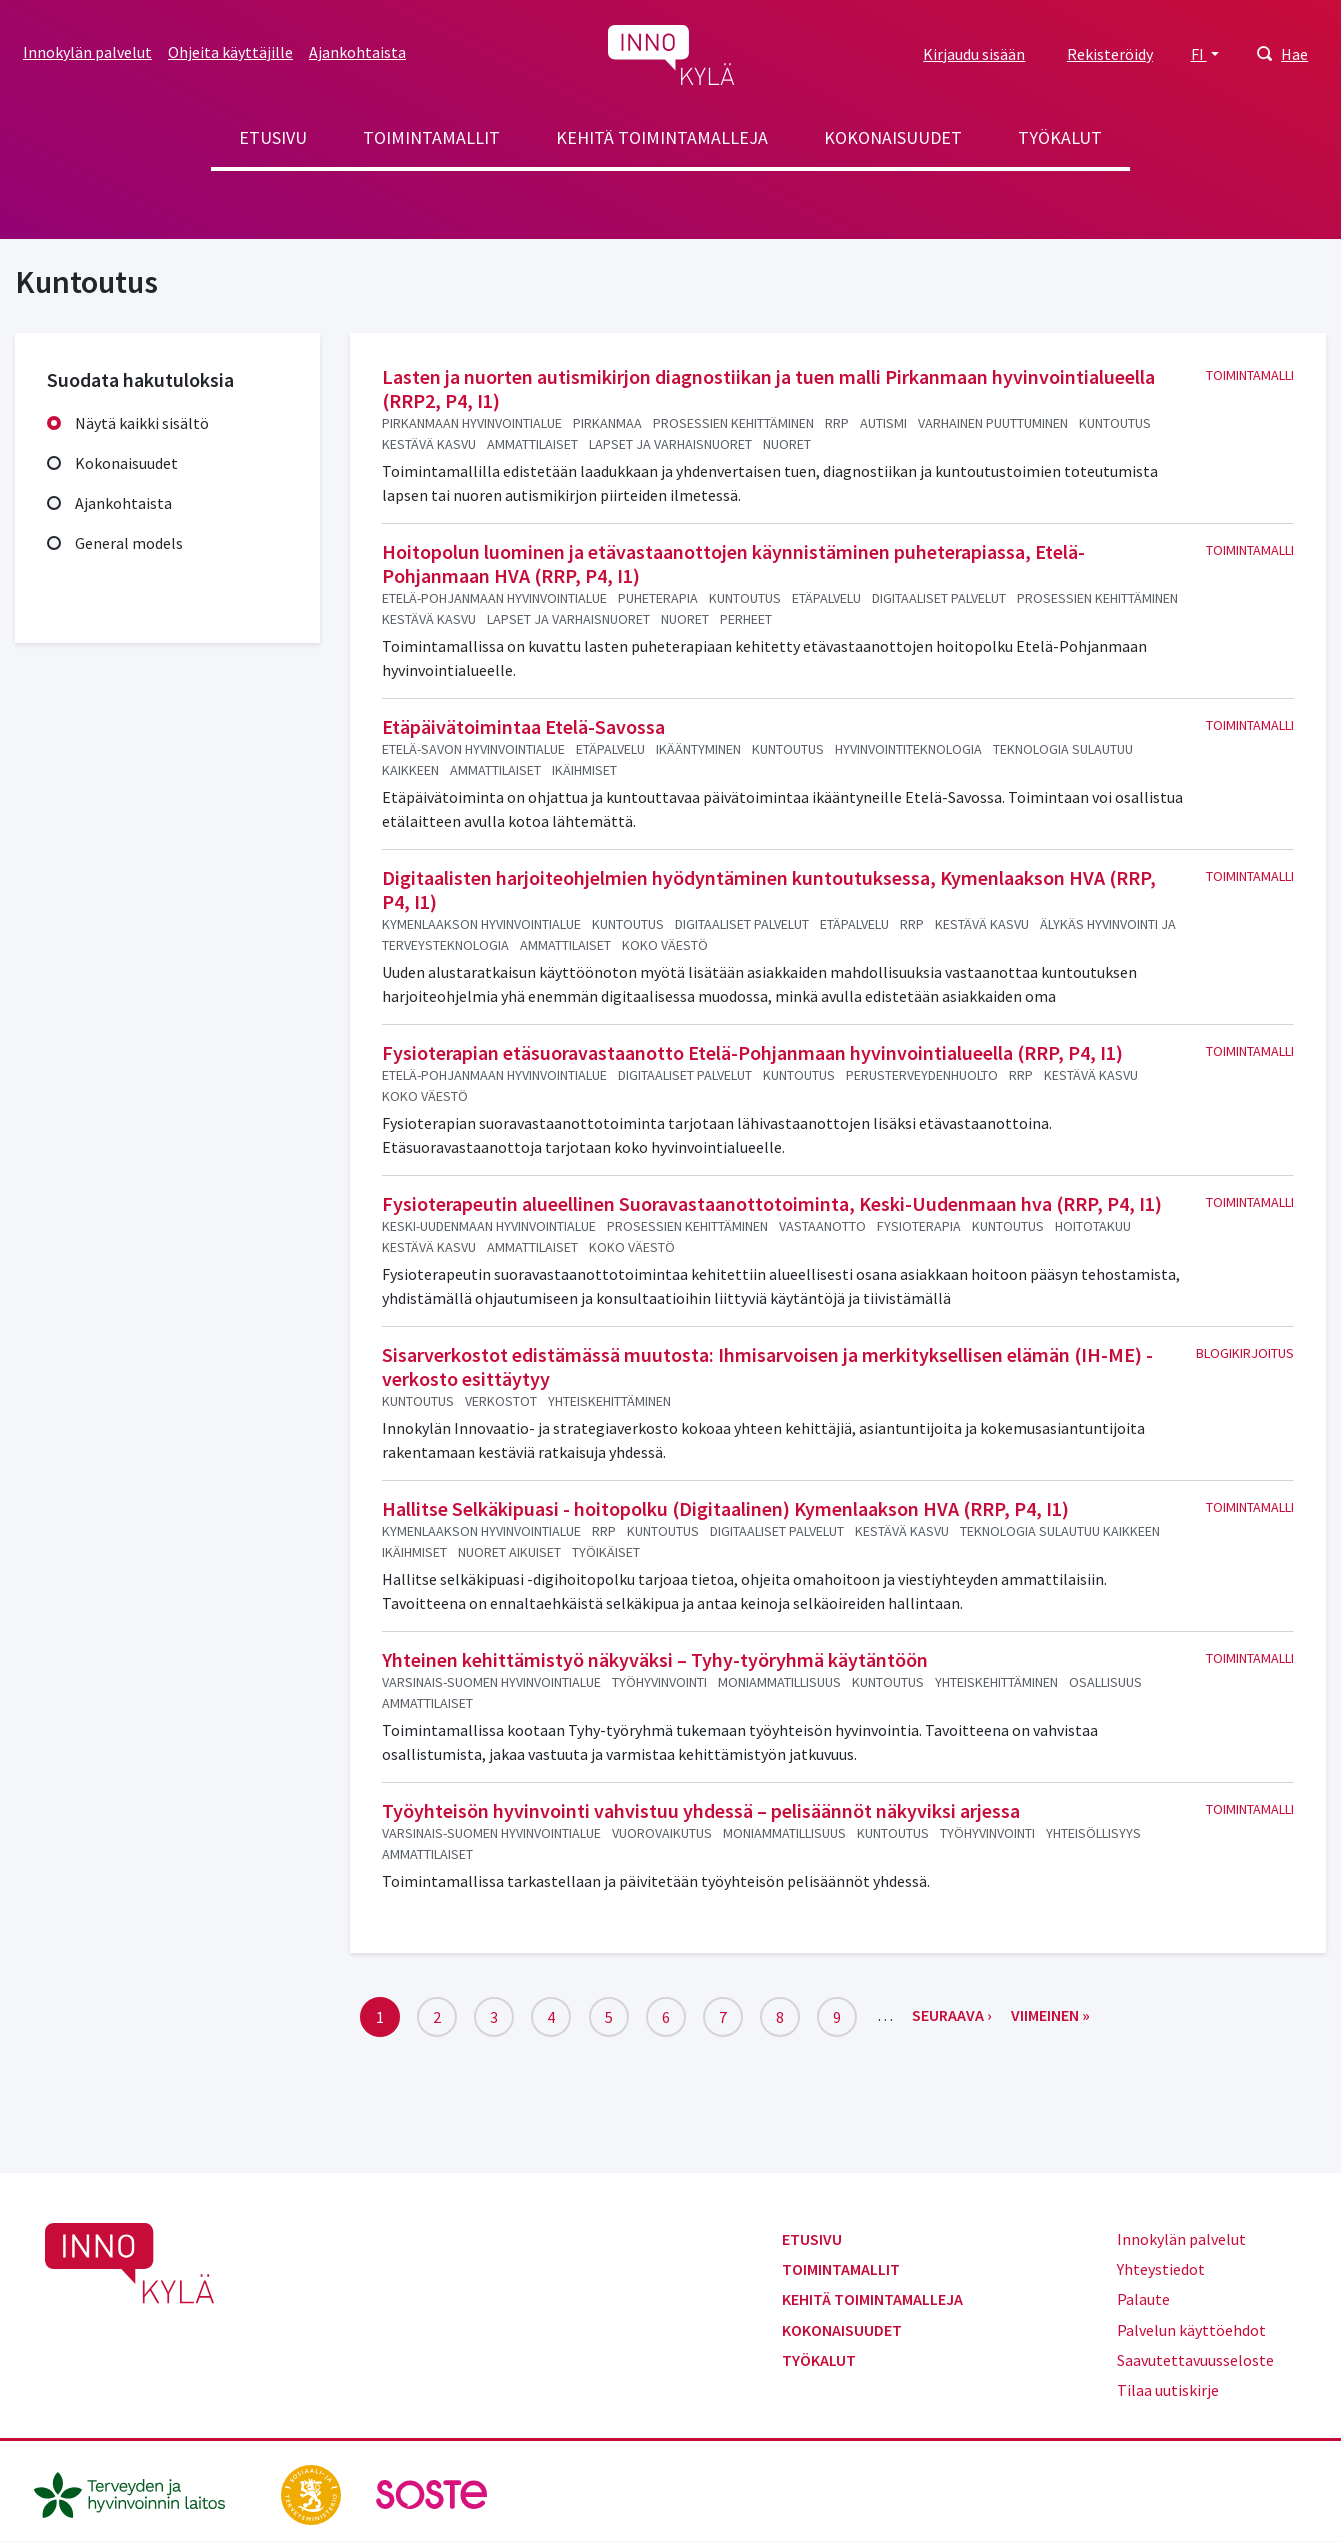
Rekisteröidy (1110, 54)
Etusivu (273, 137)
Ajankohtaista (357, 52)
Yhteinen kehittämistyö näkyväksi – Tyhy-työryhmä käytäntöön (655, 1659)
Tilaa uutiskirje (1168, 2390)
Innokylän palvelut (87, 52)
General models (129, 543)
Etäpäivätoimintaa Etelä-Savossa (523, 726)
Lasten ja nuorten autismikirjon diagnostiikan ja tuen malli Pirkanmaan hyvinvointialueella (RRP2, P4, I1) (768, 388)
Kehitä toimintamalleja (662, 137)
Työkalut (1060, 137)
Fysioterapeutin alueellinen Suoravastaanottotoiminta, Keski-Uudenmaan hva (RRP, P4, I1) (772, 1203)
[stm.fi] (312, 2493)
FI (1199, 54)
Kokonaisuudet (893, 137)
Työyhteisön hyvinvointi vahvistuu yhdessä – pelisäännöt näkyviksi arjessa (701, 1810)
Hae (1294, 54)
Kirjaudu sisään (974, 54)
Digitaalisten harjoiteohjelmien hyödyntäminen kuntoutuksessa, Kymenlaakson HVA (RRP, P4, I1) (769, 889)
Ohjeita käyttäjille (230, 52)
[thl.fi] (140, 2493)
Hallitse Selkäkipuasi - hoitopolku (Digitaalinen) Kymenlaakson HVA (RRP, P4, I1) (725, 1508)
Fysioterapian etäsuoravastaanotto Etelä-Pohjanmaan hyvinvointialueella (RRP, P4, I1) (752, 1052)
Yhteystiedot (1161, 2269)
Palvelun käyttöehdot (1191, 2330)
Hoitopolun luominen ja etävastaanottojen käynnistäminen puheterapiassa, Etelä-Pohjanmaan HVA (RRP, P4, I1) (733, 563)
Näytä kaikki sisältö (142, 423)
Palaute (1143, 2299)
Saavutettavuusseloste (1195, 2360)
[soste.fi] (432, 2493)
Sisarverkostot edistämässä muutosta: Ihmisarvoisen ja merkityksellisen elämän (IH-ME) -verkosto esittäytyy (767, 1366)
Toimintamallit (431, 137)
